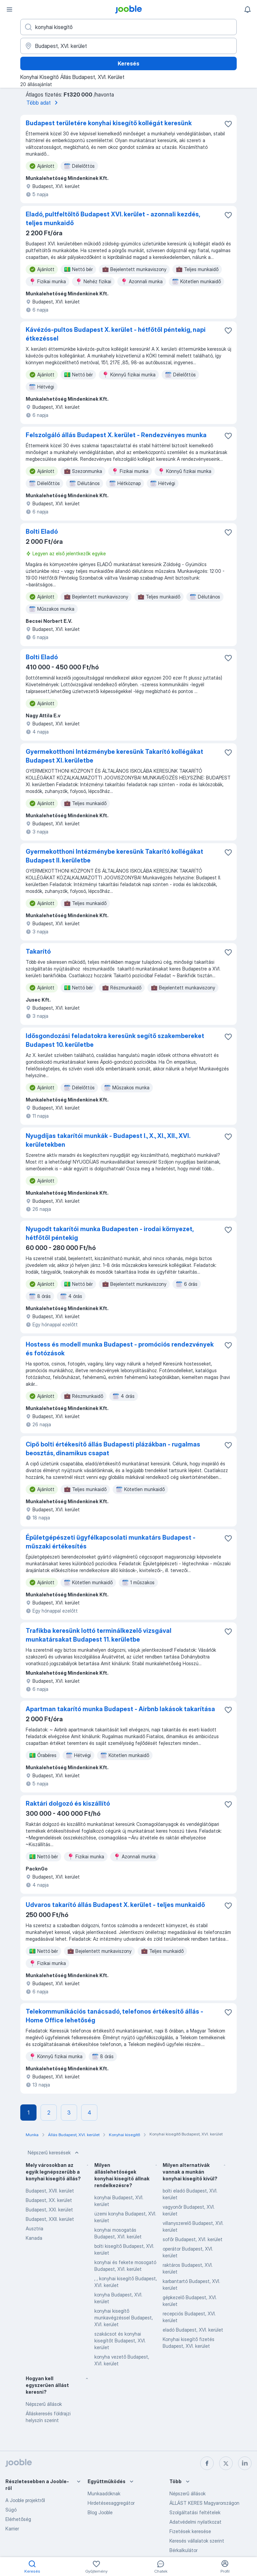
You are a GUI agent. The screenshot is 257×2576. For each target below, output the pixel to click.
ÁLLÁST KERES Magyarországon (204, 2503)
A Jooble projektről (25, 2500)
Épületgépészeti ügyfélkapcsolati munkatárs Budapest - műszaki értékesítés (110, 1542)
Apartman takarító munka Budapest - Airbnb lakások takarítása (120, 1708)
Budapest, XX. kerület (49, 2200)
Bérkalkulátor (183, 2550)
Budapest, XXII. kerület (50, 2219)
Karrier (12, 2528)
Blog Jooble (100, 2512)
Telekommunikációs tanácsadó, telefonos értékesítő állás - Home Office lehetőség (114, 2016)
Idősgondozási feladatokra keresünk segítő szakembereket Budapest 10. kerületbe (115, 1040)
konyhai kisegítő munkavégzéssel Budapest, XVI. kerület (123, 2317)
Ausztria (34, 2228)
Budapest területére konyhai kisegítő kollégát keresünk (109, 123)
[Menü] (9, 9)
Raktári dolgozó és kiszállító (68, 1803)
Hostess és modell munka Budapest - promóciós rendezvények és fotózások (120, 1349)
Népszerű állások (44, 2404)
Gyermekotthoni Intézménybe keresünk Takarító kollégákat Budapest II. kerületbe (114, 856)
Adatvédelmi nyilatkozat (195, 2522)
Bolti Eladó (42, 531)
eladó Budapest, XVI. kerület (193, 2330)
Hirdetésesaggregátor (111, 2503)
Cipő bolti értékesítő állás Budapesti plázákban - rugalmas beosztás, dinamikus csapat (113, 1449)
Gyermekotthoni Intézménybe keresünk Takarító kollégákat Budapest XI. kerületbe (114, 756)
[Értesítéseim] (247, 9)
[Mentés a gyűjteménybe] (228, 124)
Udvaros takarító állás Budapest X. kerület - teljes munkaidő (115, 1904)
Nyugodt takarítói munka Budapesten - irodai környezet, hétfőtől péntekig (109, 1233)
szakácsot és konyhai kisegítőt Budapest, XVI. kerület (120, 2340)
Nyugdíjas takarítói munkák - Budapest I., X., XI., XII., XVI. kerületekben (108, 1140)
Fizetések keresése (190, 2531)
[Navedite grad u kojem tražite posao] (128, 46)
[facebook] (207, 2463)
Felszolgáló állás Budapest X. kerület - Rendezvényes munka (116, 435)
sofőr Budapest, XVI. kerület (193, 2239)
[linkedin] (245, 2463)
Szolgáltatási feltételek (194, 2512)
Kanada (34, 2238)
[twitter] (226, 2463)
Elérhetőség (18, 2519)
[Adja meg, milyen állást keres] (128, 27)
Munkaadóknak (104, 2493)
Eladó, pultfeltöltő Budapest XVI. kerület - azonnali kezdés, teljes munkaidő (113, 219)
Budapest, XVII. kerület (50, 2191)
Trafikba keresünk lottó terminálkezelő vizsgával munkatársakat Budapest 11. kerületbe (98, 1635)
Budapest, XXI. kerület (49, 2209)
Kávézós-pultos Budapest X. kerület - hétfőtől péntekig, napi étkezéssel (116, 334)
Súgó (11, 2510)
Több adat (43, 103)
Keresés (128, 63)
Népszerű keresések (54, 2152)
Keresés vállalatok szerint (196, 2541)
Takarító (38, 951)
